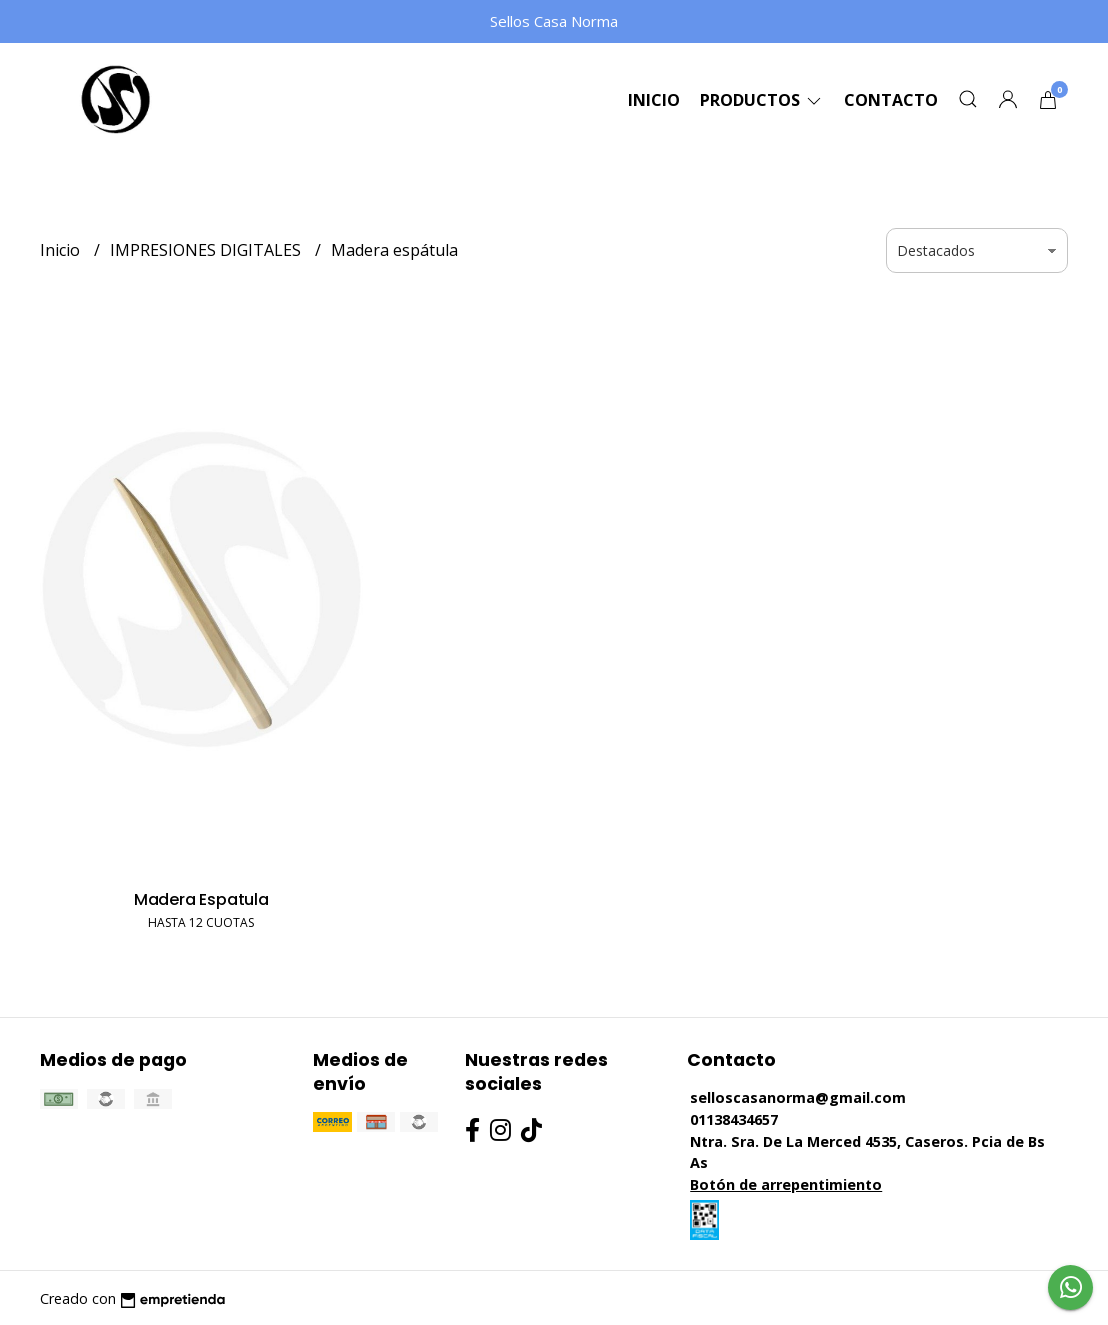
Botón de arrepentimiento (786, 1184)
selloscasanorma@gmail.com (798, 1097)
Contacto (891, 100)
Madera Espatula (201, 899)
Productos (762, 100)
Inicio (654, 100)
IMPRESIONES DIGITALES (207, 250)
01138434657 (734, 1119)
